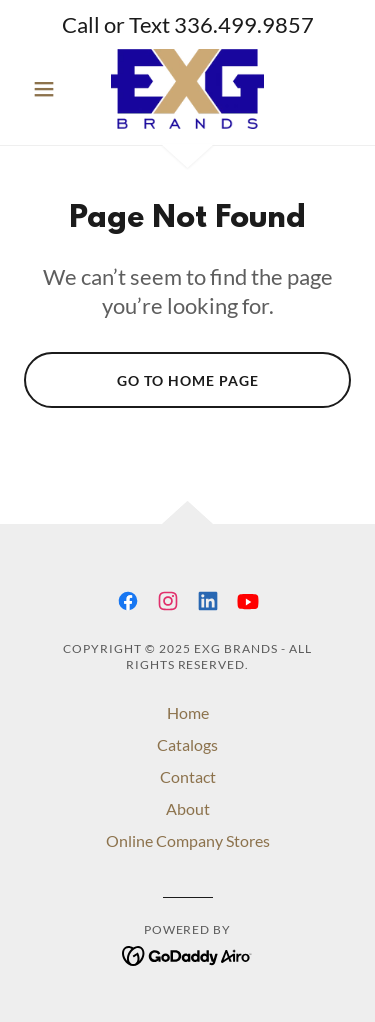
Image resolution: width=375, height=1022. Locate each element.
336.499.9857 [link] (244, 24)
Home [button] (188, 712)
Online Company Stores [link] (188, 840)
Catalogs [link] (187, 744)
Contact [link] (188, 776)
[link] (187, 89)
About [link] (188, 808)
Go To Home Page (188, 380)
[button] (48, 89)
